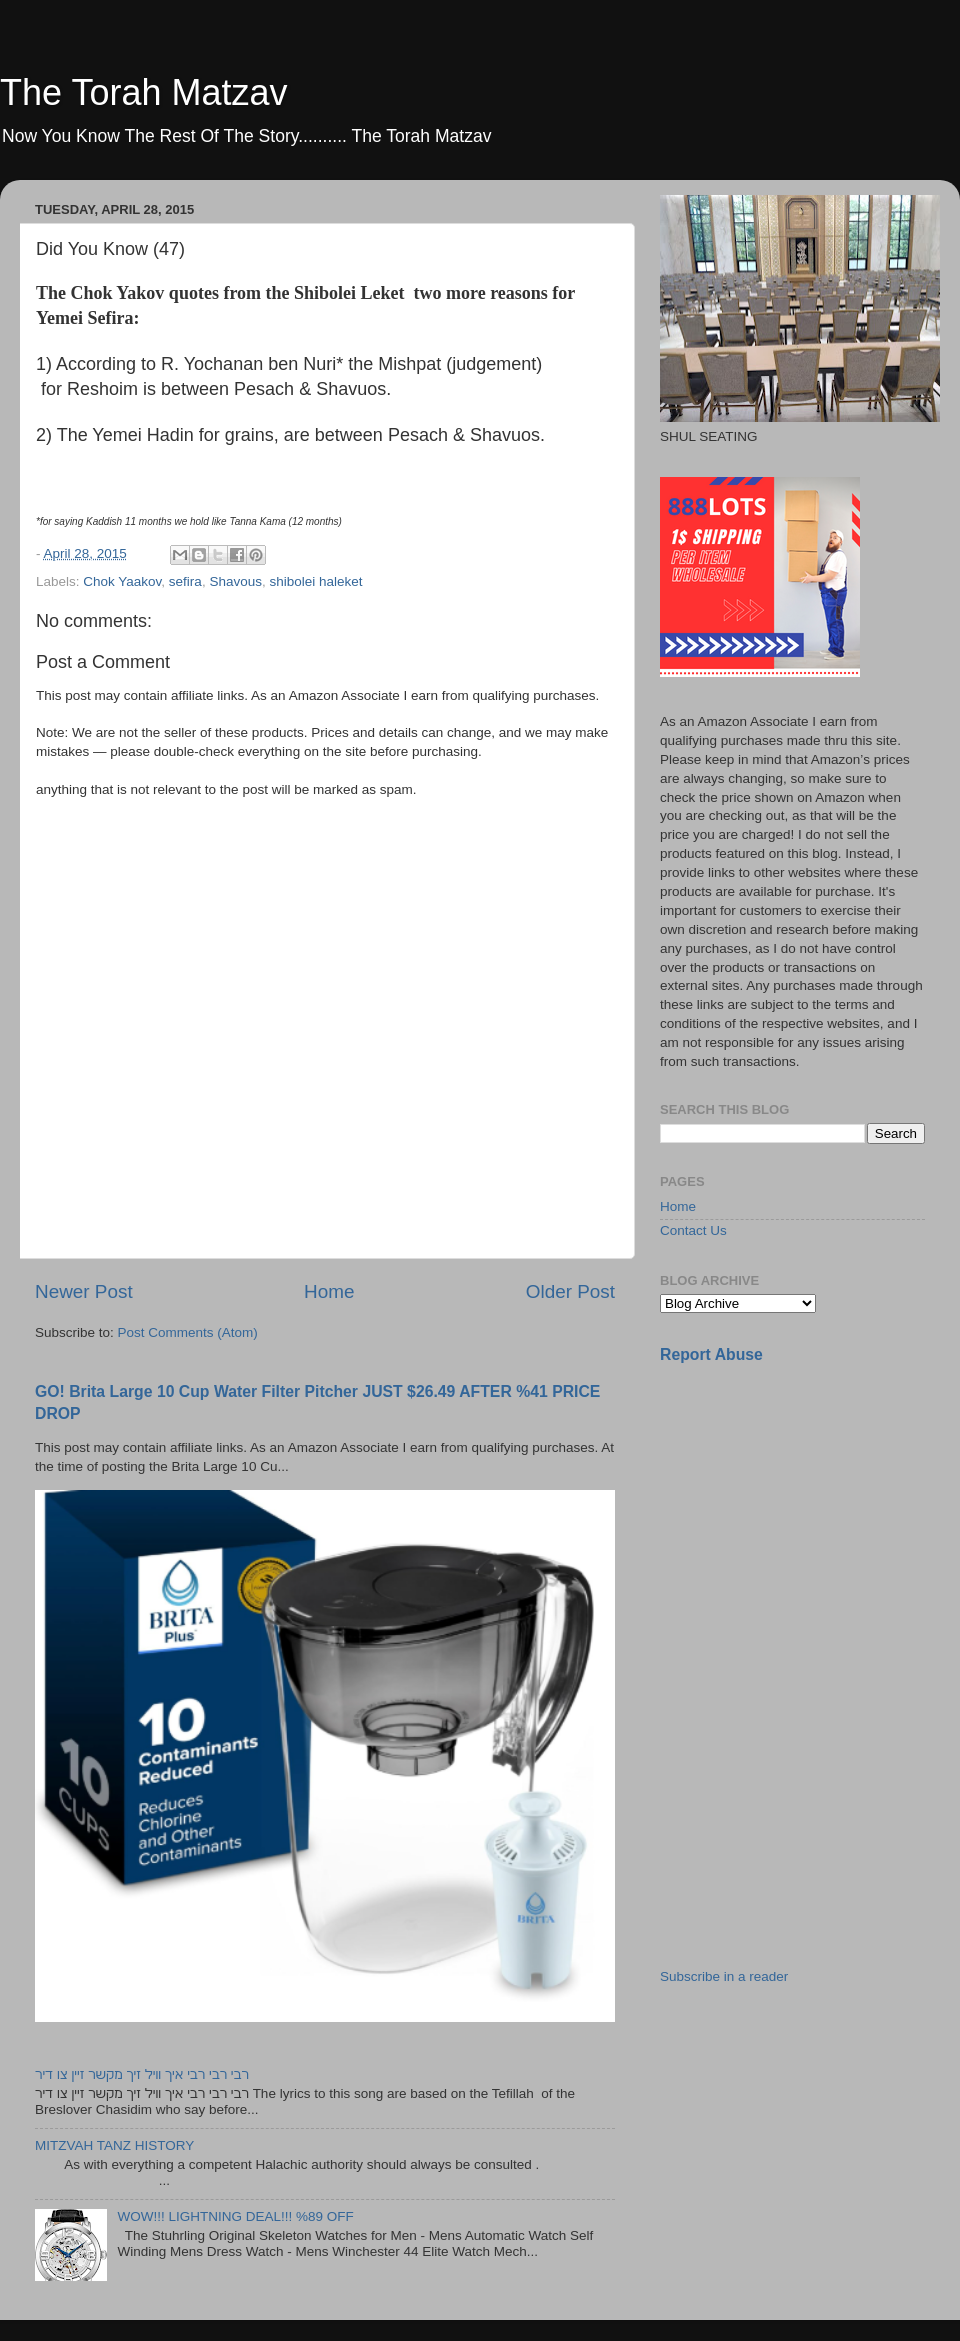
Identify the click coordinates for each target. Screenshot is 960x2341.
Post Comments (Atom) (188, 1332)
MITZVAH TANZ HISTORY (114, 2145)
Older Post (570, 1291)
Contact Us (693, 1230)
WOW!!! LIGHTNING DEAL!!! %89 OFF (235, 2216)
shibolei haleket (315, 581)
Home (329, 1291)
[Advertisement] (810, 1521)
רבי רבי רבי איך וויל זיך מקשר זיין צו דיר (142, 2074)
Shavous (235, 581)
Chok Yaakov (122, 581)
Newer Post (84, 1291)
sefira (185, 581)
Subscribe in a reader (724, 1976)
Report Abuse (711, 1354)
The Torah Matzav (143, 92)
